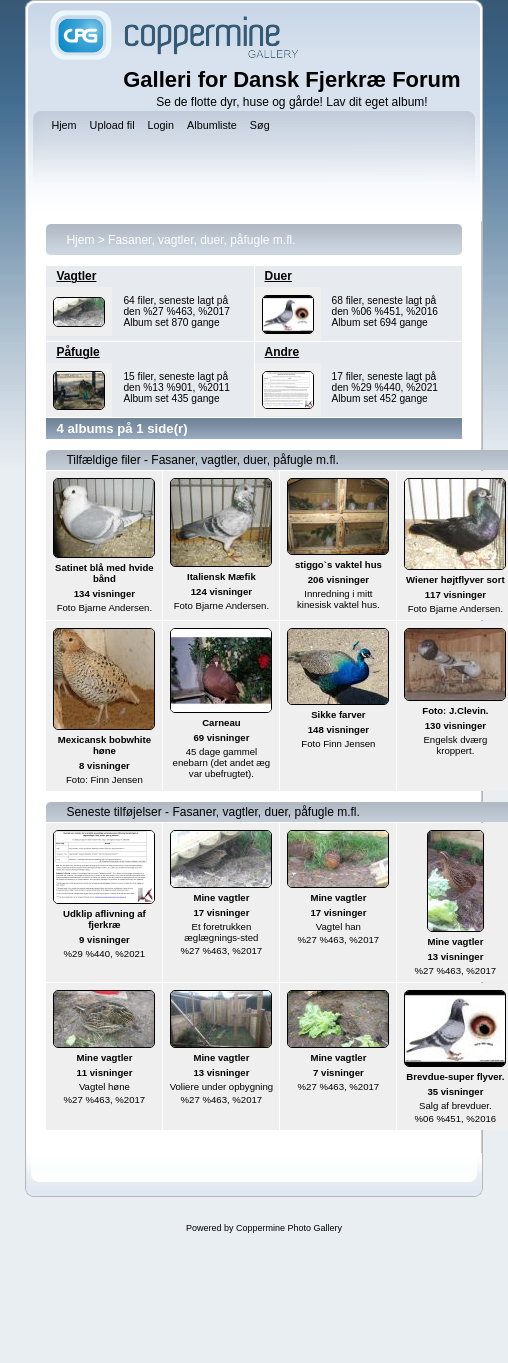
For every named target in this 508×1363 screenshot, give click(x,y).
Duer (278, 276)
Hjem (80, 240)
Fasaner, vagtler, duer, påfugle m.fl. (201, 240)
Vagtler (76, 276)
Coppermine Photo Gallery (289, 1228)
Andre (282, 352)
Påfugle (77, 352)
